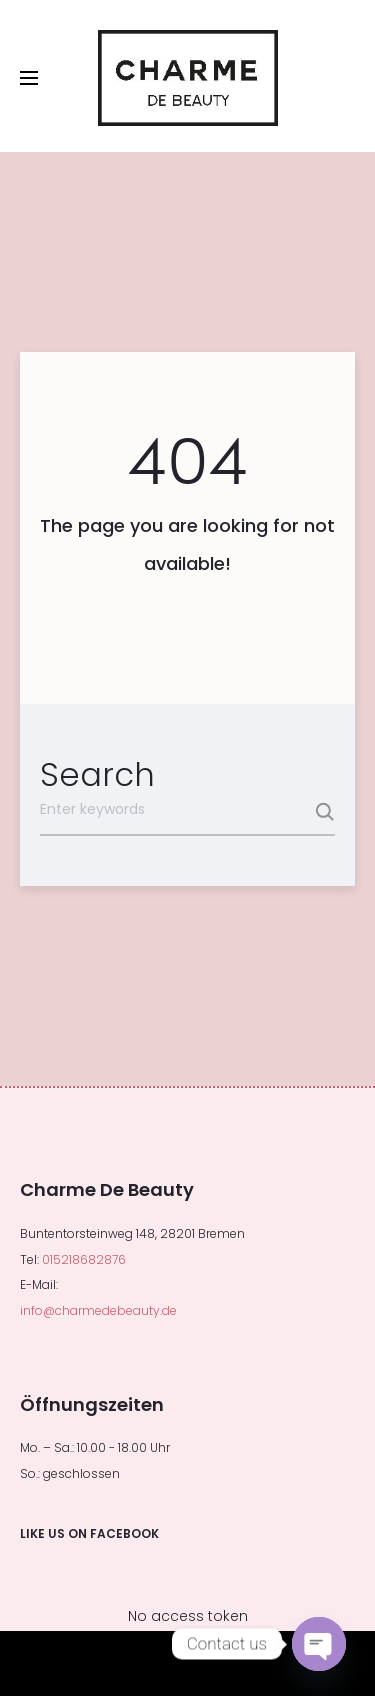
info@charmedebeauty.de (98, 1310)
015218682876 (84, 1259)
